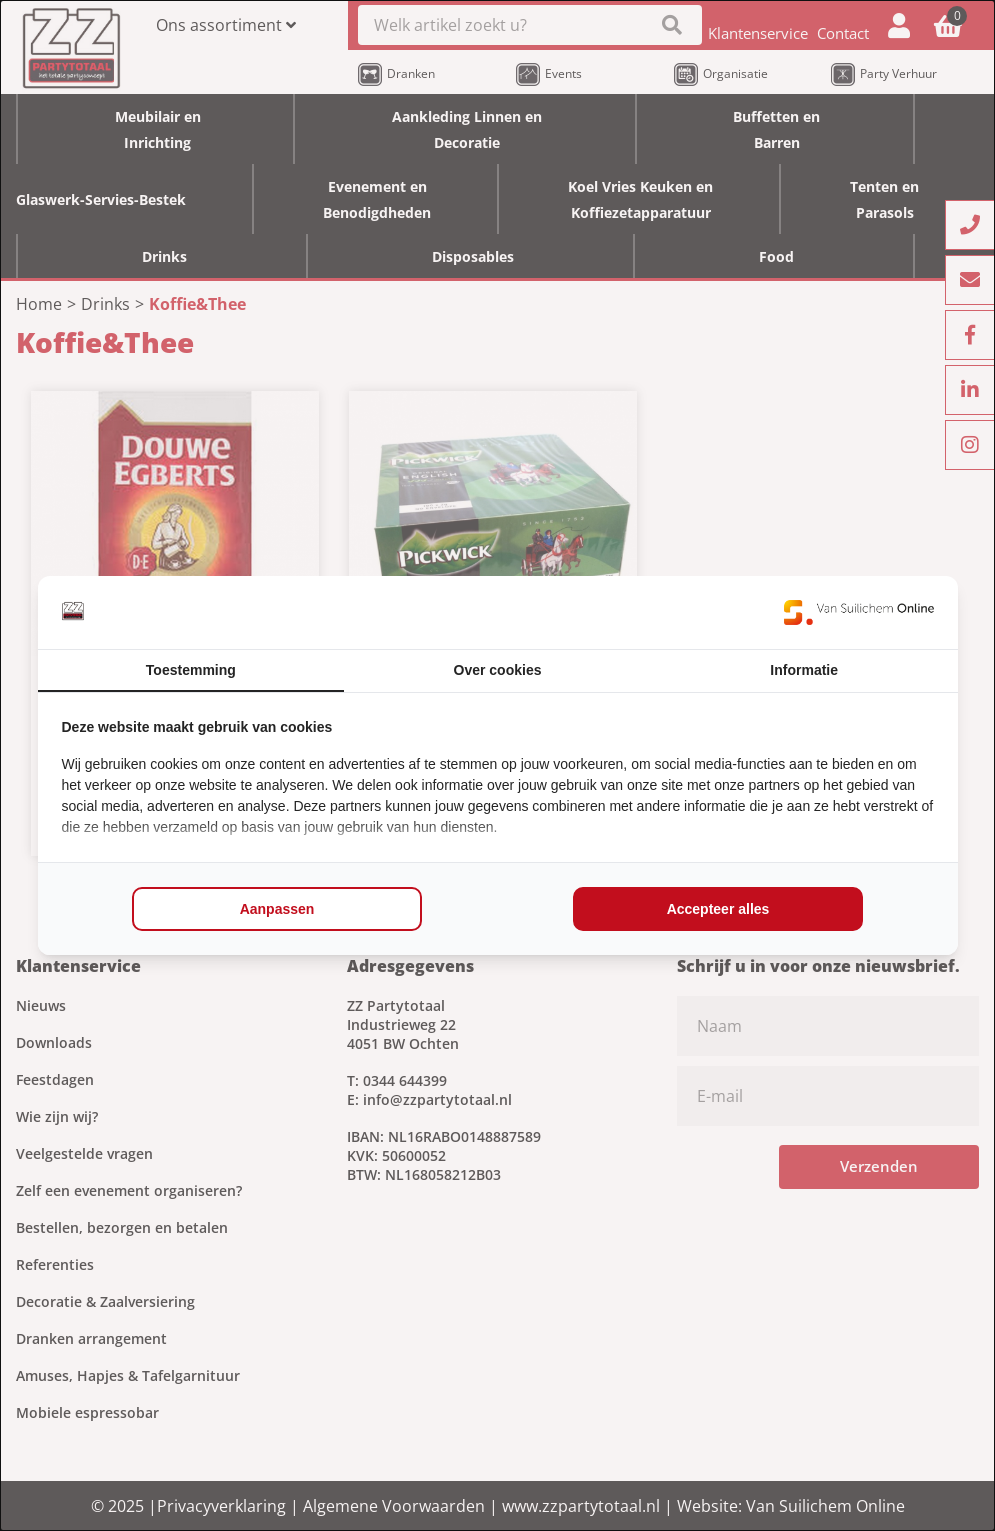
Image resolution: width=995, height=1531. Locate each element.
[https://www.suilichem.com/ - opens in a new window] (859, 612)
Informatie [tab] (804, 670)
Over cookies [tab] (498, 670)
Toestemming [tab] (191, 670)
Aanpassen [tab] (277, 909)
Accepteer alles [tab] (718, 909)
